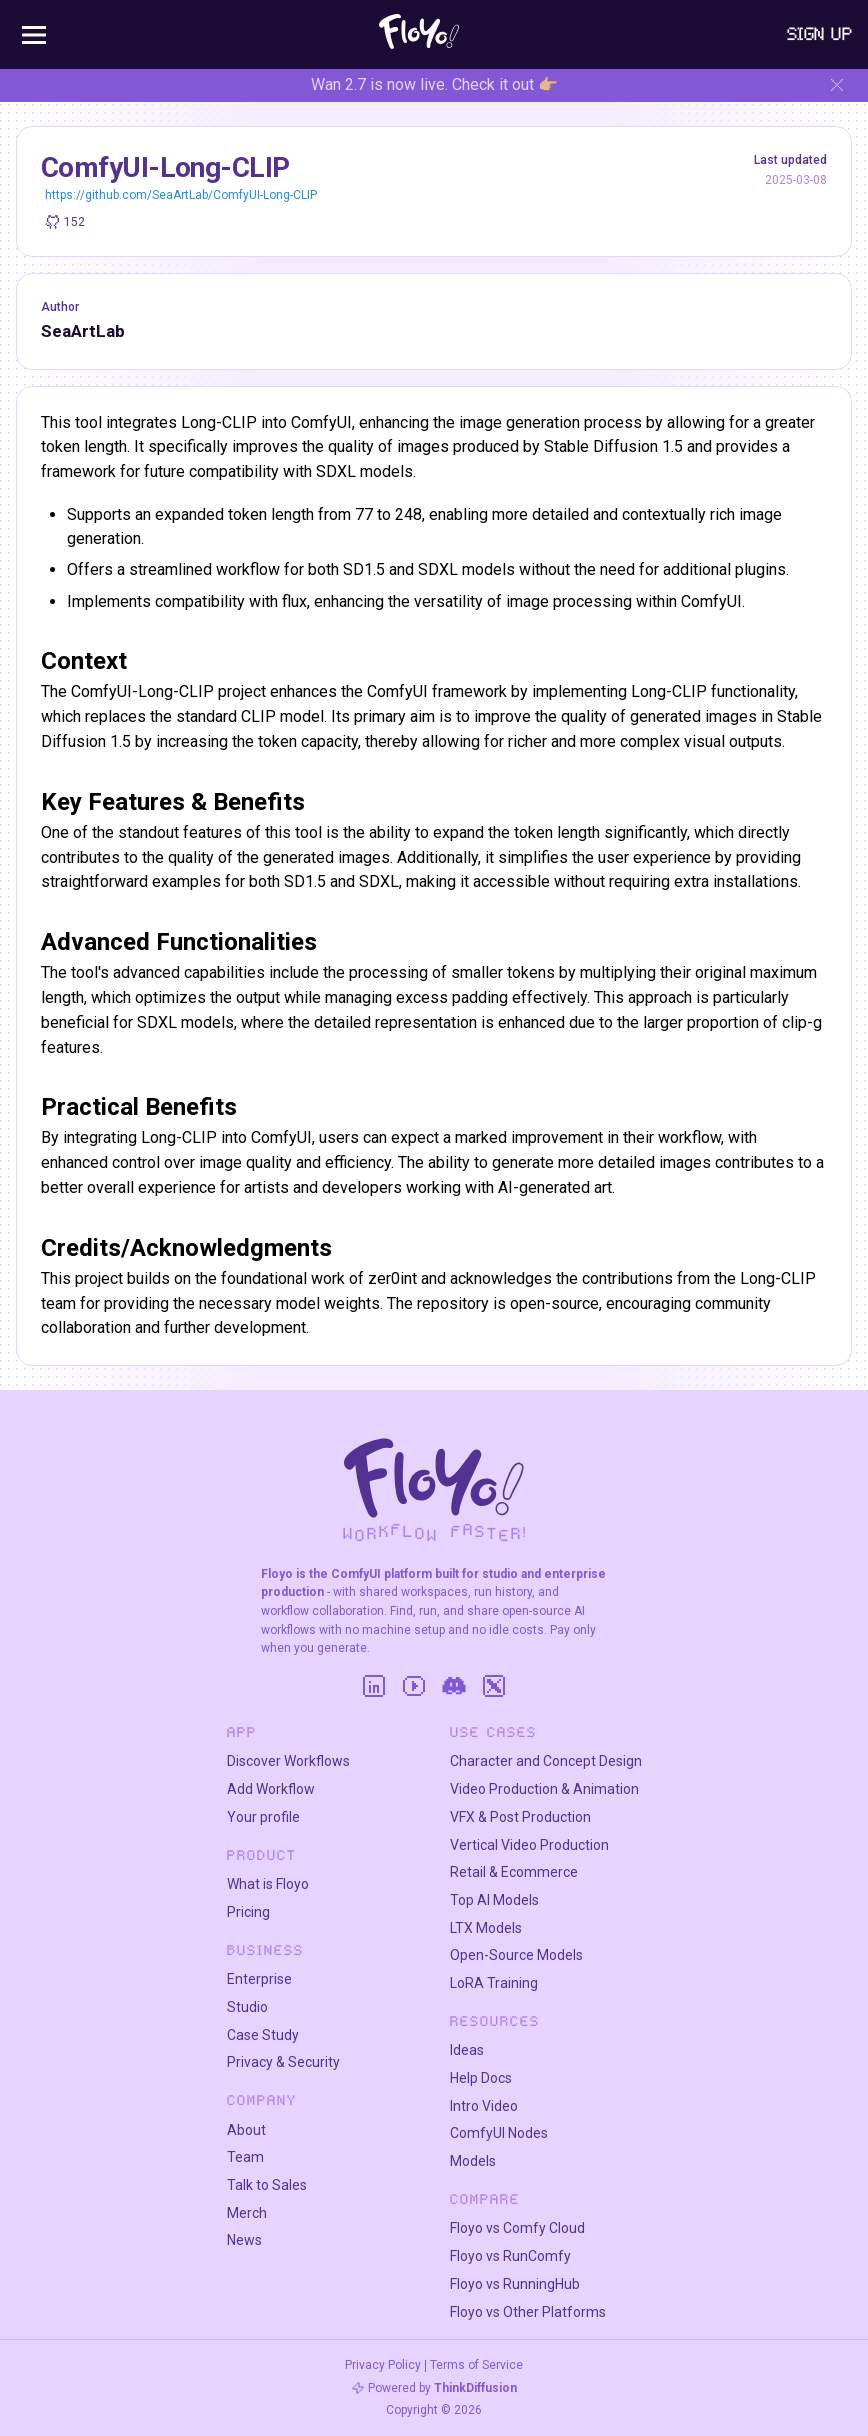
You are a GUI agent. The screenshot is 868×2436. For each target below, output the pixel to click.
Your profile (263, 1817)
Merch (247, 2213)
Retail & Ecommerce (514, 1872)
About (246, 2130)
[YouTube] (414, 1686)
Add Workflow (271, 1789)
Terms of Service (476, 2365)
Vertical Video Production (529, 1845)
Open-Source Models (516, 1955)
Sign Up (820, 34)
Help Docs (481, 2078)
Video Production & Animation (544, 1789)
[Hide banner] (837, 85)
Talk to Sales (267, 2185)
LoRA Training (494, 1983)
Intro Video (484, 2106)
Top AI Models (494, 1900)
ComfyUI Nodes (499, 2133)
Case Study (263, 2035)
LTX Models (486, 1928)
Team (245, 2157)
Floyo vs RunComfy (510, 2256)
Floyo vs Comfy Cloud (517, 2228)
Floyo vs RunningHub (515, 2284)
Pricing (248, 1912)
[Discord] (454, 1686)
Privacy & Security (283, 2062)
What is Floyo (268, 1884)
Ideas (467, 2050)
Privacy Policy (383, 2365)
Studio (247, 2007)
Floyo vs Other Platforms (528, 2312)
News (244, 2240)
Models (473, 2161)
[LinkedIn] (374, 1686)
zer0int (392, 1278)
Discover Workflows (288, 1761)
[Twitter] (494, 1686)
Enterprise (259, 1979)
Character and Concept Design (546, 1761)
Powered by (442, 2388)
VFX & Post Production (520, 1817)
